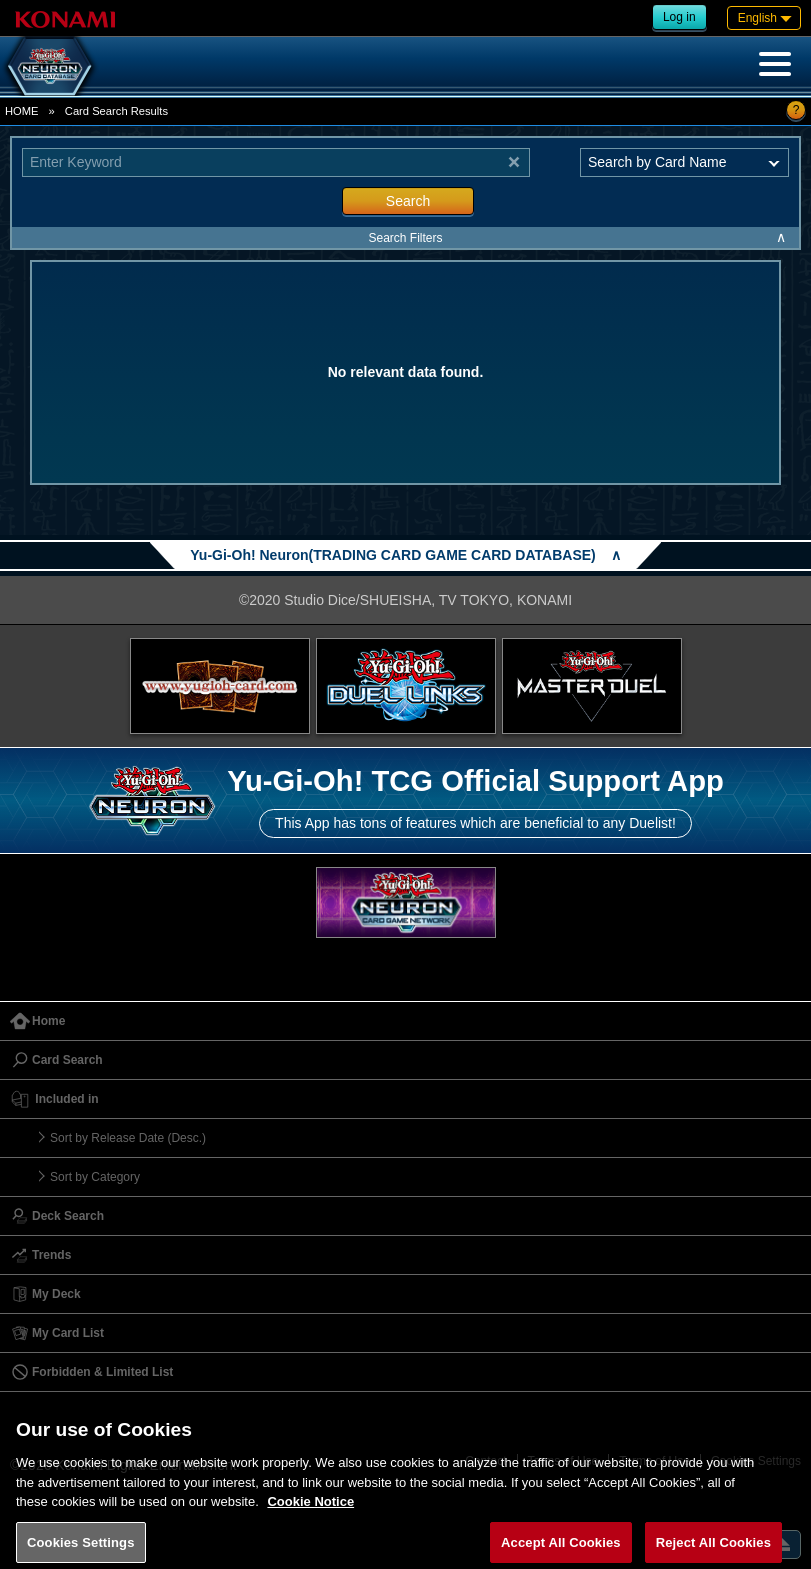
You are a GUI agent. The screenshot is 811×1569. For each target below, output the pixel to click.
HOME (22, 111)
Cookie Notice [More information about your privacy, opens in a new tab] (310, 1511)
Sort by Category (95, 1177)
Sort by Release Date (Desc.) (128, 1138)
